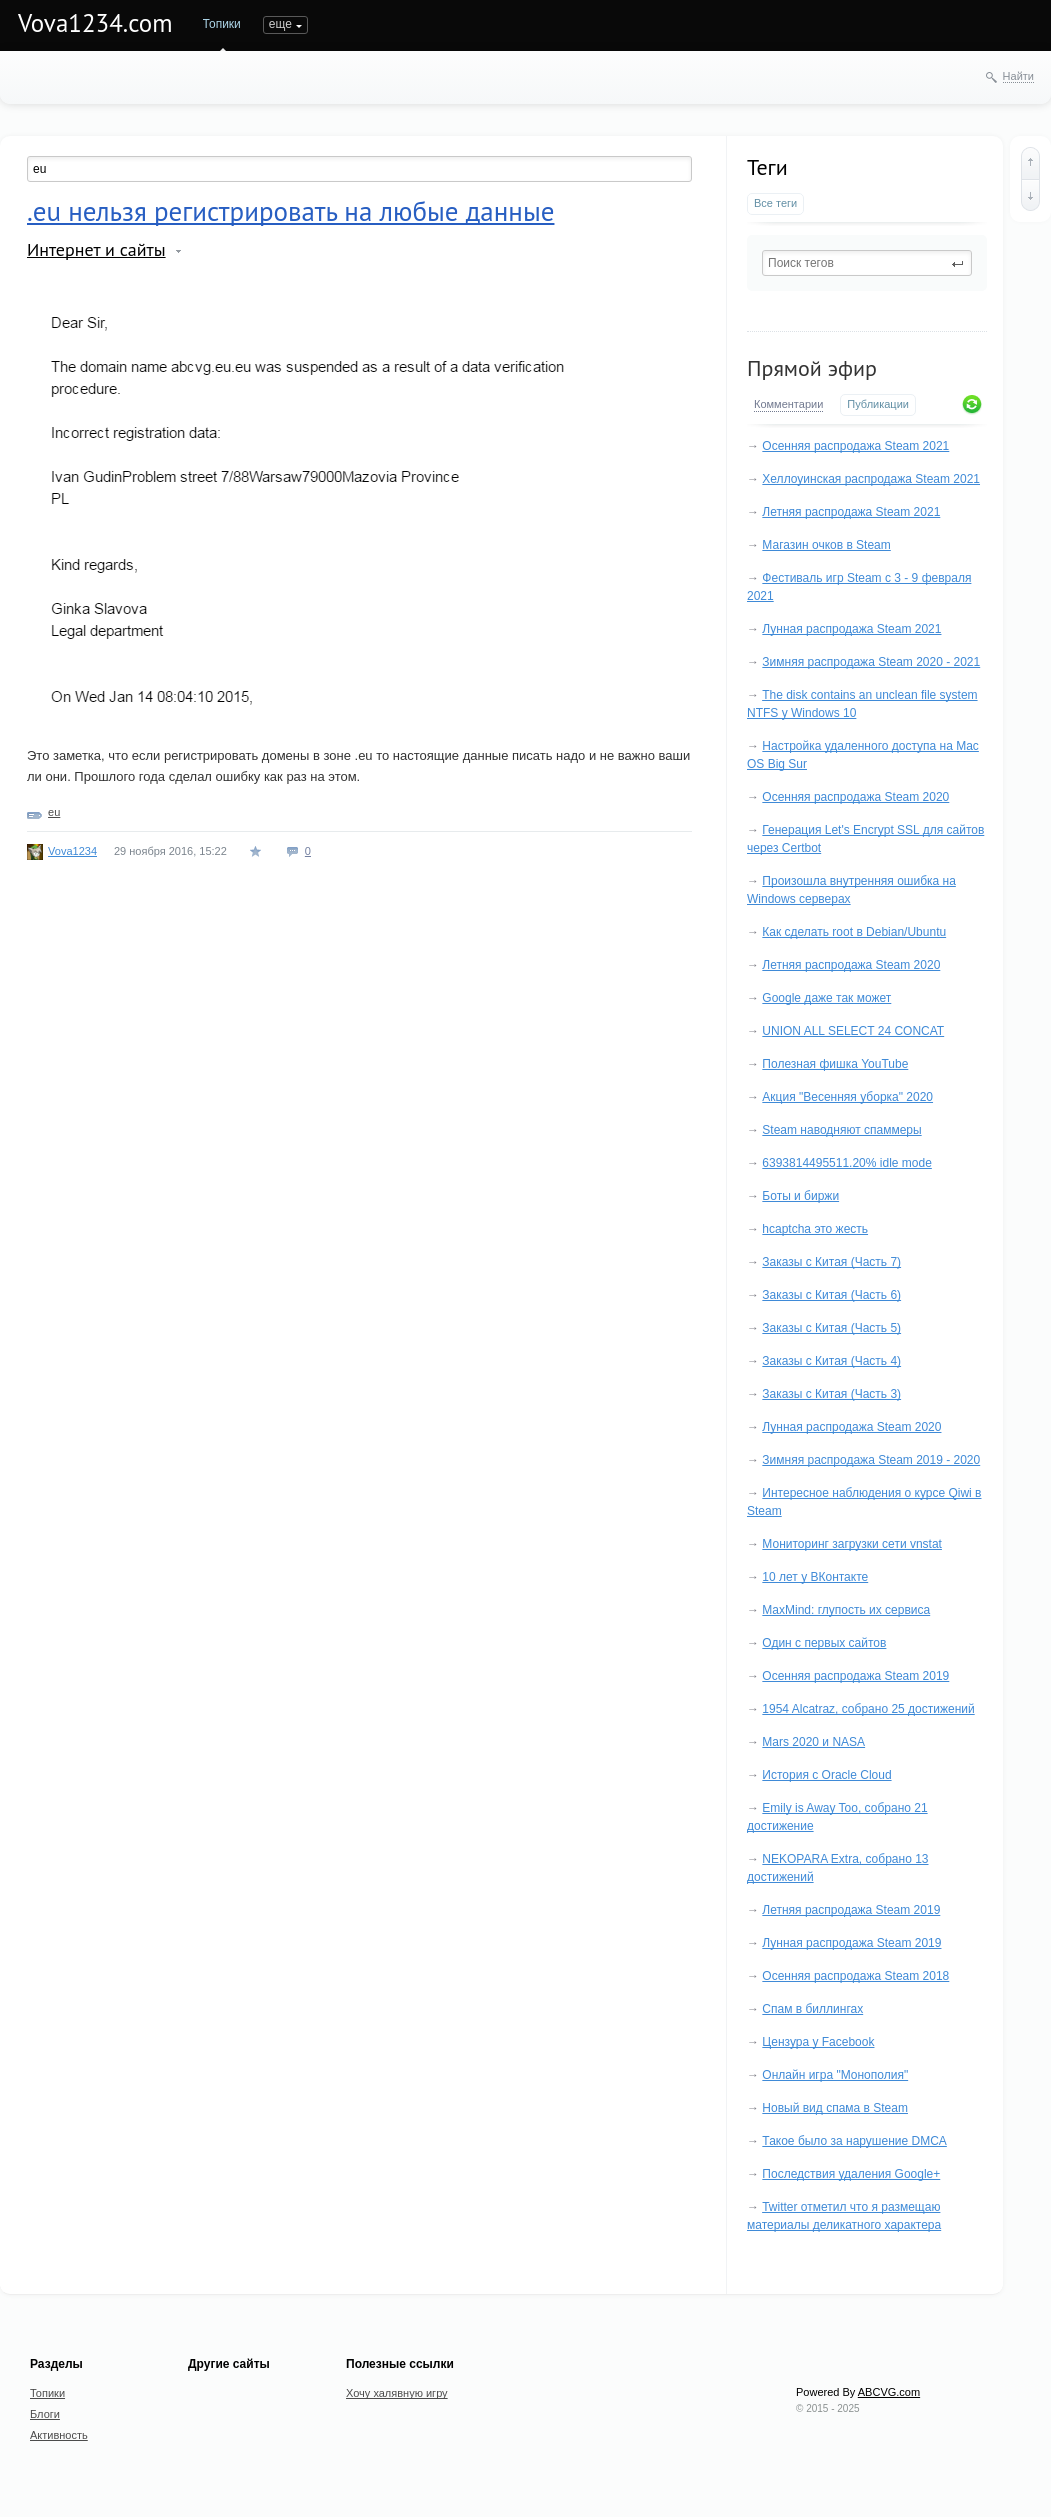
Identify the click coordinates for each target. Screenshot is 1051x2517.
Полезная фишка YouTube (835, 1064)
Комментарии (788, 404)
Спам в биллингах (812, 2009)
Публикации (878, 404)
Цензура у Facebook (818, 2042)
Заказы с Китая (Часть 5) (831, 1328)
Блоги (279, 24)
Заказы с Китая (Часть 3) (831, 1394)
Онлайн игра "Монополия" (835, 2075)
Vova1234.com (95, 23)
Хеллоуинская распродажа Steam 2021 (871, 479)
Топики (222, 24)
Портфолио (434, 24)
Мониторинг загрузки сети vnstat (852, 1544)
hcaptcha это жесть (815, 1229)
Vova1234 (72, 851)
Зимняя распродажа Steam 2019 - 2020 (871, 1460)
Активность (348, 24)
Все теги (775, 203)
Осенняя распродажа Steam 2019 (855, 1676)
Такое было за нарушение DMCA (854, 2141)
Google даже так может (826, 998)
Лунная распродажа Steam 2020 (851, 1427)
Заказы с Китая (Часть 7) (831, 1262)
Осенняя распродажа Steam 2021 (855, 446)
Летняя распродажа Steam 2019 (851, 1910)
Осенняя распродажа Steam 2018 (855, 1976)
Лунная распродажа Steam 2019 (851, 1943)
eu (54, 812)
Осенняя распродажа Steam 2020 (855, 797)
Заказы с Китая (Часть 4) (831, 1361)
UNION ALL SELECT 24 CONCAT (853, 1031)
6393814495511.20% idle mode (846, 1163)
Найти (1018, 76)
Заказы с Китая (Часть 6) (831, 1295)
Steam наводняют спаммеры (841, 1130)
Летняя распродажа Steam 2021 (851, 512)
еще (706, 24)
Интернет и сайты (96, 249)
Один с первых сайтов (824, 1643)
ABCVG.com (889, 2392)
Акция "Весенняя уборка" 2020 (847, 1097)
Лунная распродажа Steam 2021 (851, 629)
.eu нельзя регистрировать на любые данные (290, 211)
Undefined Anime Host (547, 24)
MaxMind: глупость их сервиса (846, 1610)
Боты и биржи (800, 1196)
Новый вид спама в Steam (835, 2108)
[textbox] (867, 263)
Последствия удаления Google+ (851, 2174)
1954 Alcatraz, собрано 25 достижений (868, 1709)
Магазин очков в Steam (826, 545)
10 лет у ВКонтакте (815, 1577)
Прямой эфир (812, 368)
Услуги (648, 24)
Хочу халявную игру (397, 2393)
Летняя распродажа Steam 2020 (851, 965)
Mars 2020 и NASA (813, 1742)
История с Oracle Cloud (826, 1775)
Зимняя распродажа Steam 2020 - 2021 (871, 662)
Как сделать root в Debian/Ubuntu (854, 932)
